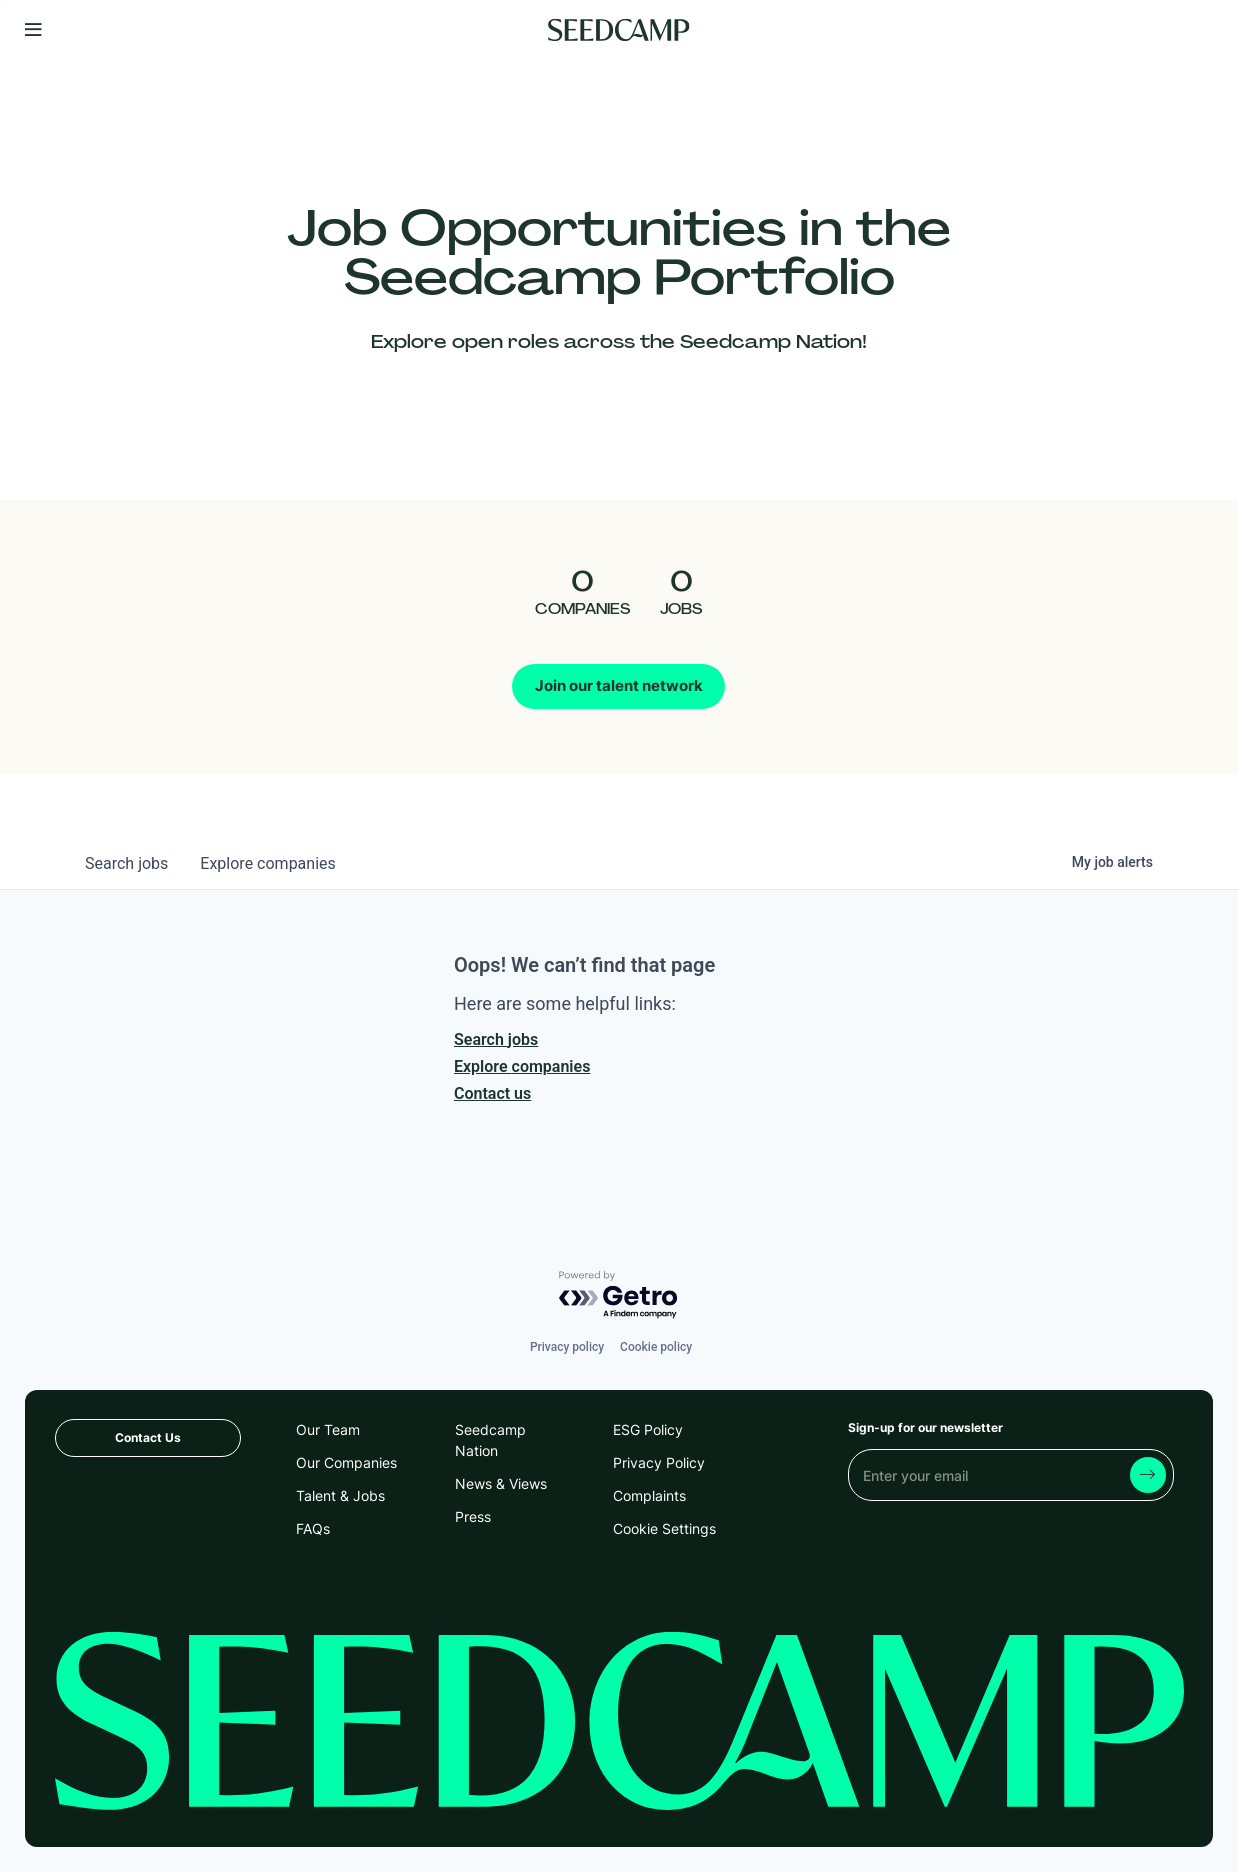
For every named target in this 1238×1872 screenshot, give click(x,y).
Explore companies (522, 1066)
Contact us (492, 1093)
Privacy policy (567, 1347)
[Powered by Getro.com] (619, 1295)
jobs (126, 863)
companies (267, 863)
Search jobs (496, 1039)
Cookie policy (656, 1347)
